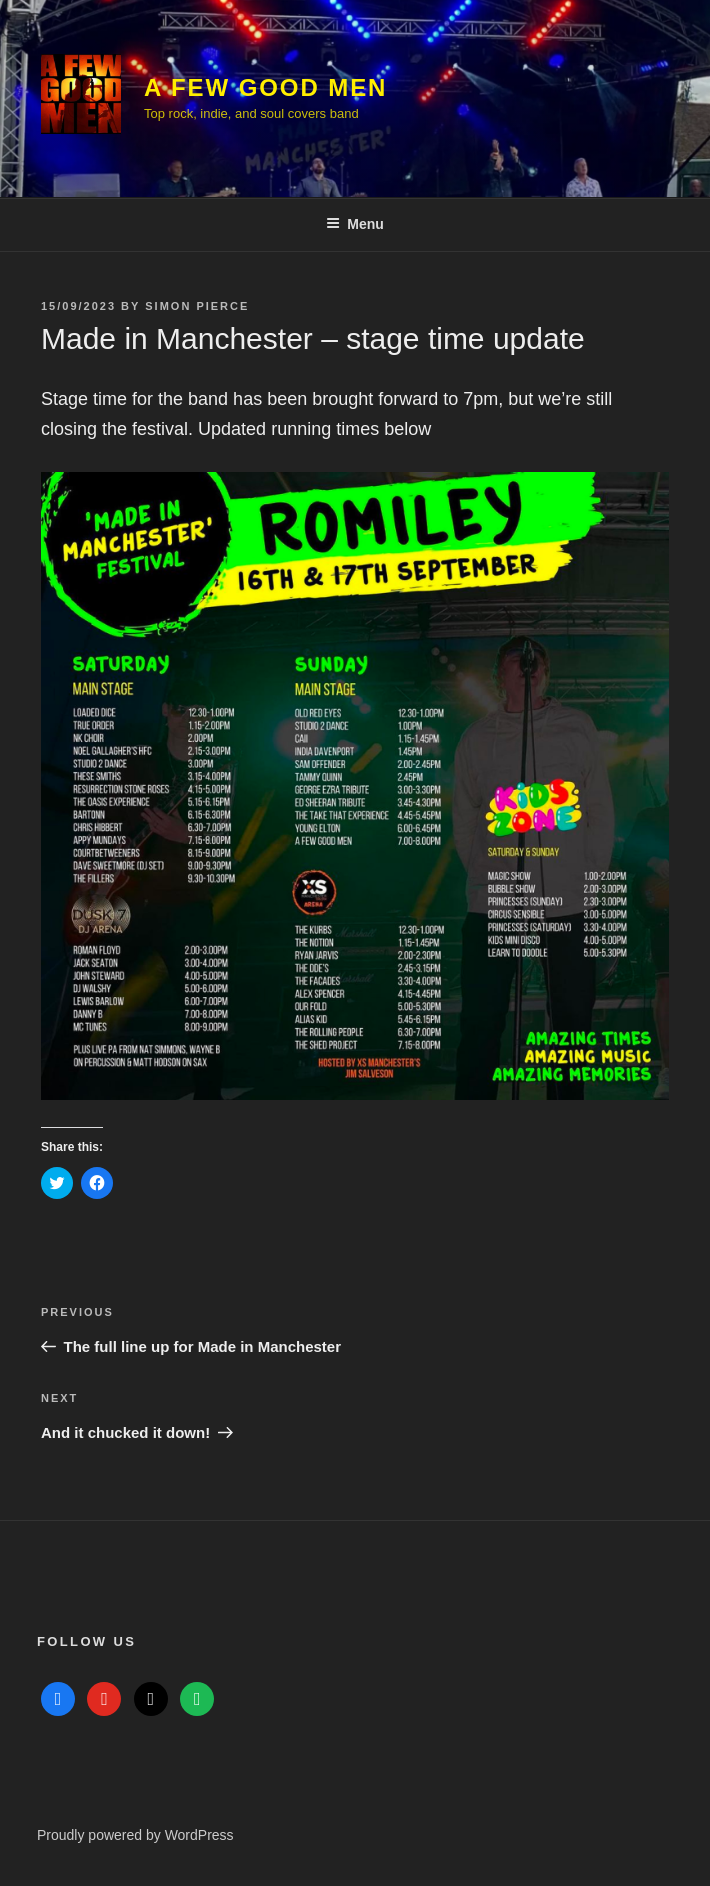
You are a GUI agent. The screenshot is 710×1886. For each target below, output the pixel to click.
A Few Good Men (265, 87)
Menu (355, 224)
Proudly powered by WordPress (135, 1835)
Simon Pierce (197, 306)
